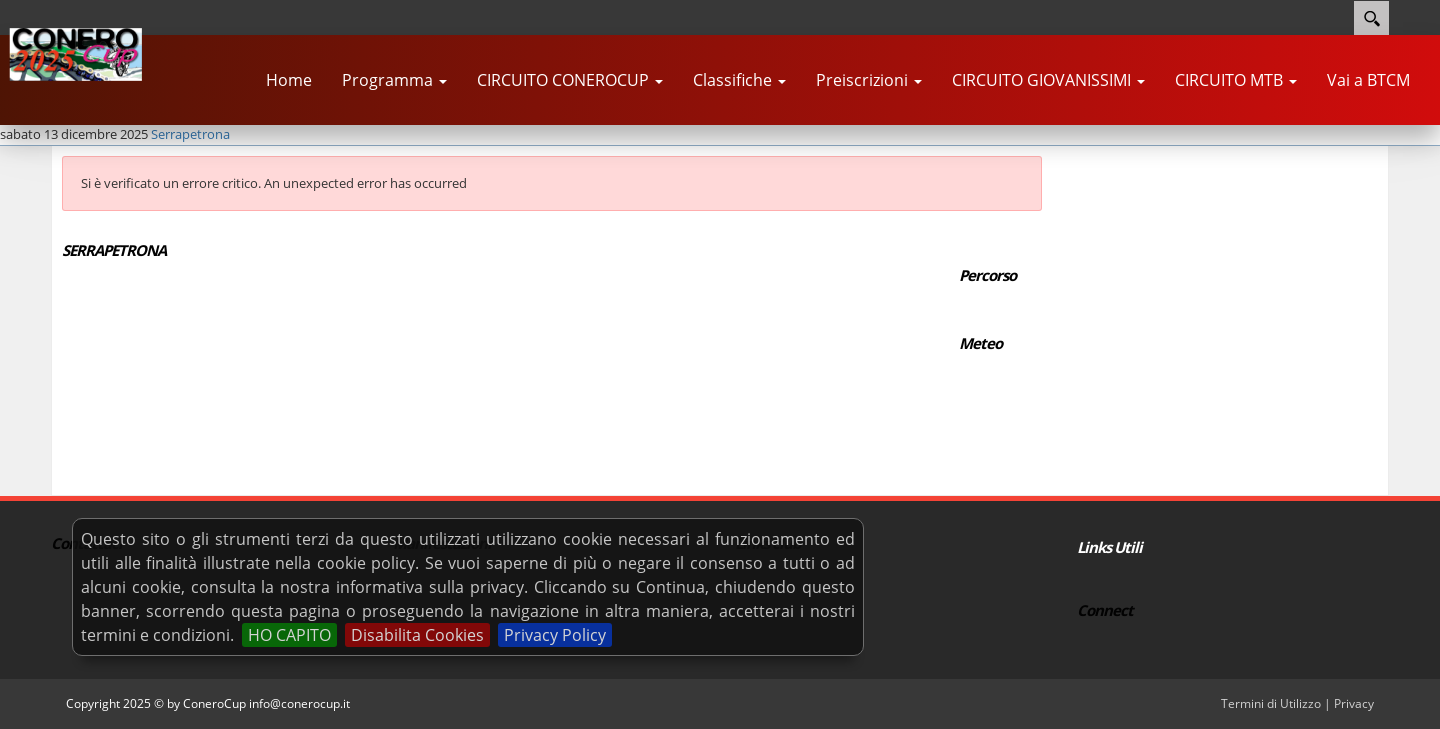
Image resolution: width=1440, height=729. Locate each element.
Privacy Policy (555, 635)
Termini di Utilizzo (1271, 703)
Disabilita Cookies (417, 635)
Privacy (1354, 703)
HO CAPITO (289, 635)
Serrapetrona (190, 134)
